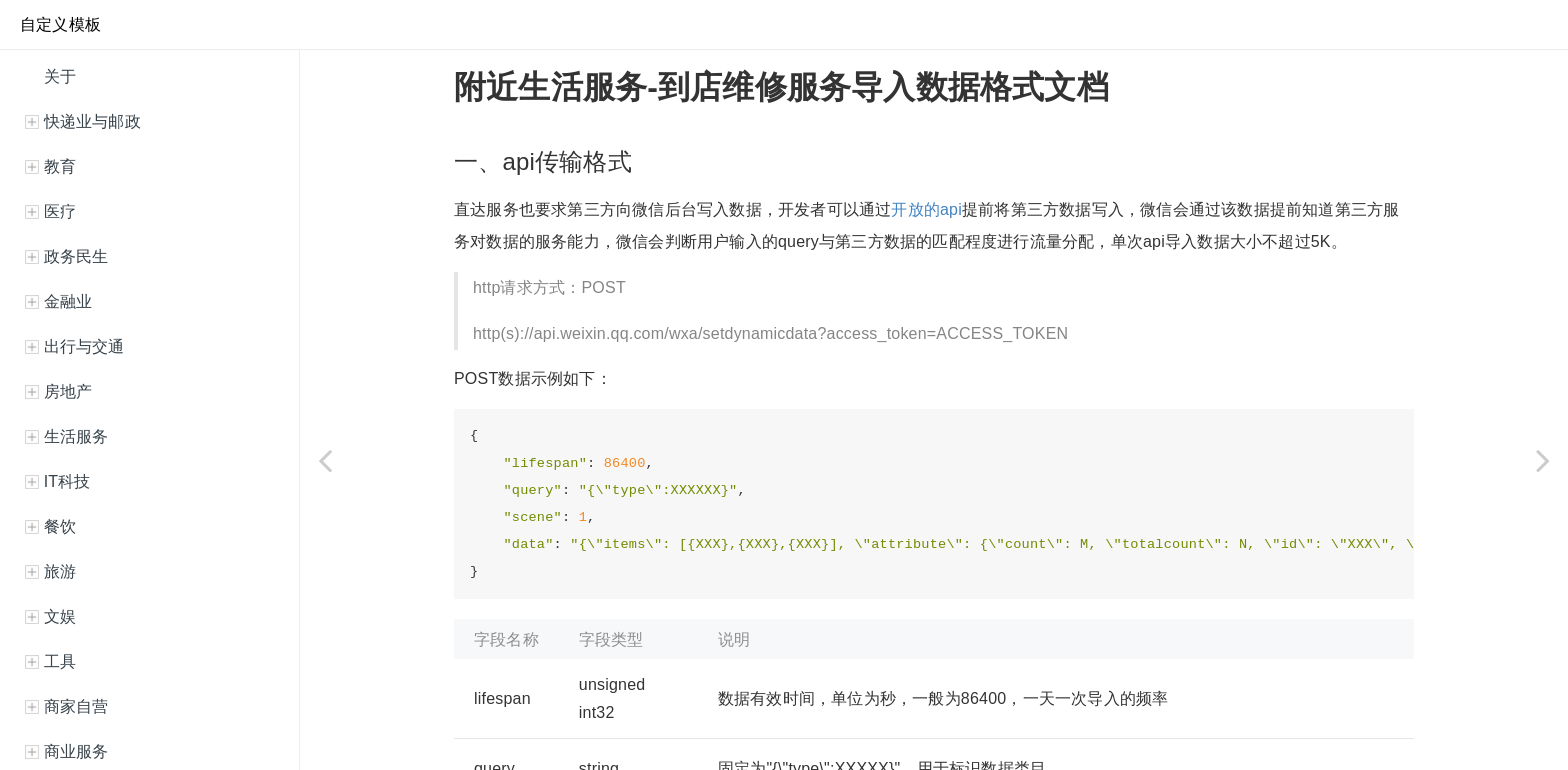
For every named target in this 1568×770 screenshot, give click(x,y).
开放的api (926, 209)
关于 (57, 76)
